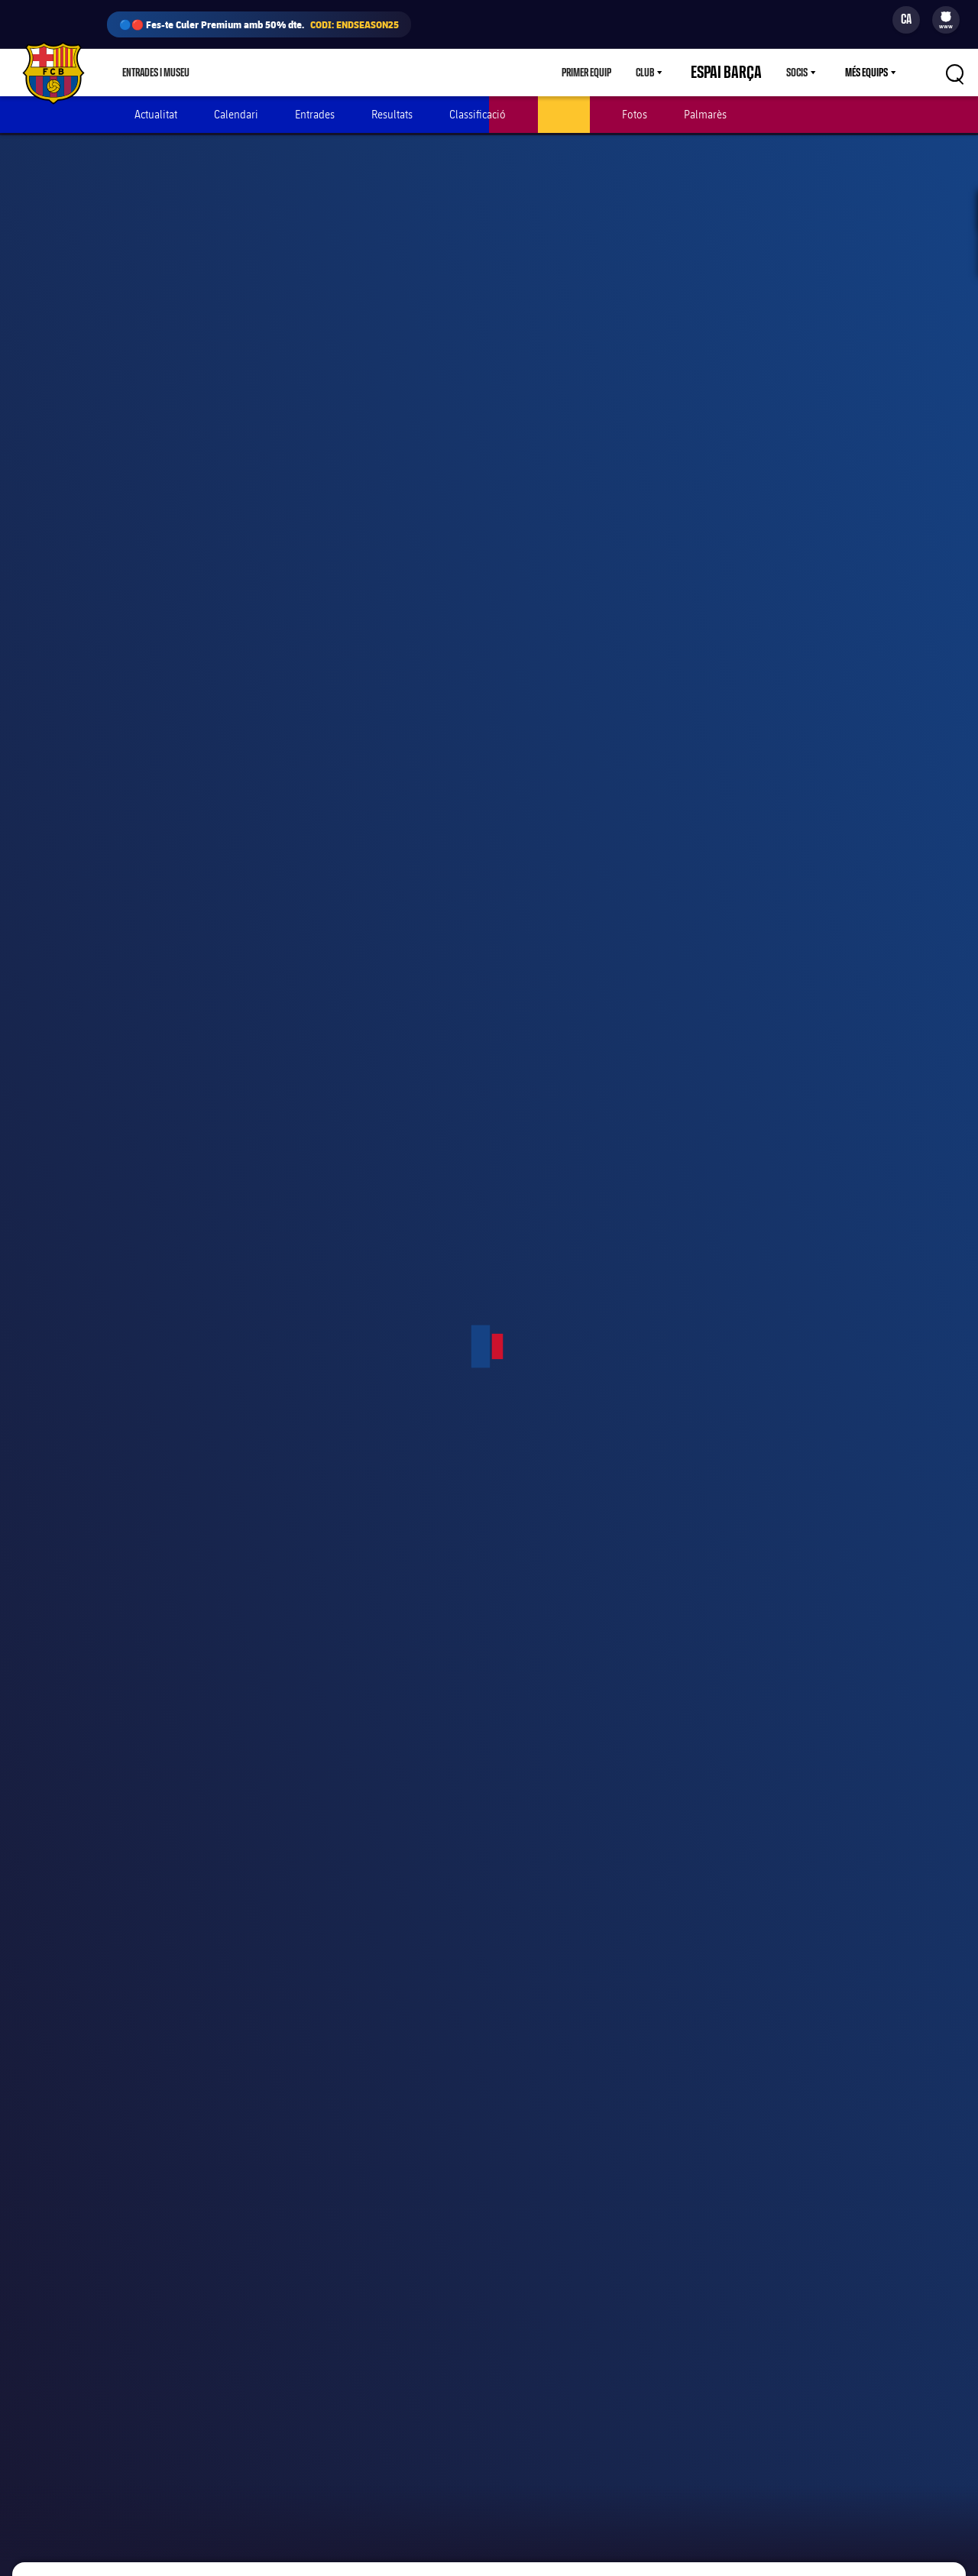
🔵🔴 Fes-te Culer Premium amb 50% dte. (259, 24)
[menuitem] (946, 16)
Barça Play (363, 72)
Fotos (634, 114)
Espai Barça (739, 72)
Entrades (315, 114)
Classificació (477, 114)
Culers (297, 72)
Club (671, 72)
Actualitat (155, 114)
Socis (797, 72)
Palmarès (705, 114)
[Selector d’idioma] (906, 20)
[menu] (946, 20)
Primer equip (613, 72)
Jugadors (563, 114)
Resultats (392, 114)
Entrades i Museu (155, 72)
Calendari (236, 114)
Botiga (241, 72)
